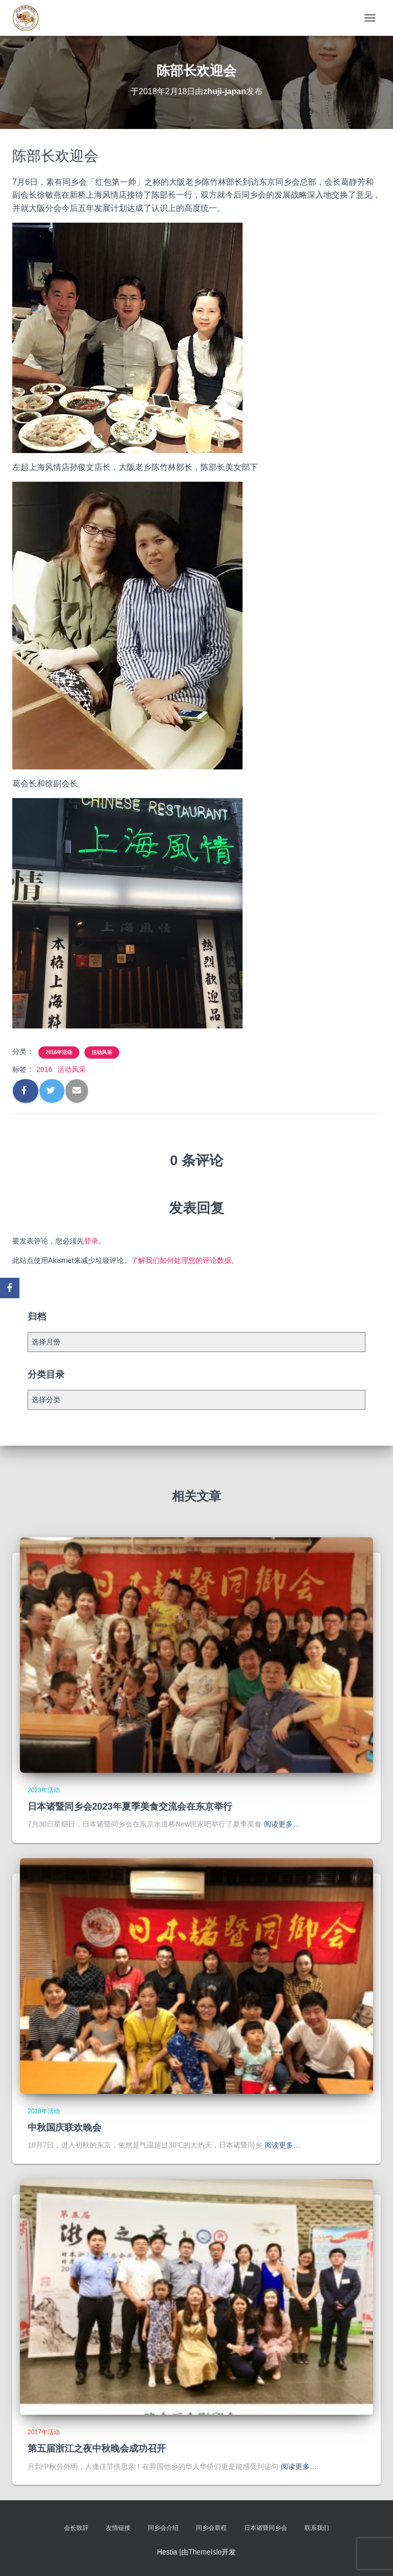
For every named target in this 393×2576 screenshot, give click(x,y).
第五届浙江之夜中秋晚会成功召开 (97, 2448)
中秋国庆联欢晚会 (64, 2127)
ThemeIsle (205, 2552)
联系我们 (316, 2527)
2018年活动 (44, 2111)
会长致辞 (76, 2527)
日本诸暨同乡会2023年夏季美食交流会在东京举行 (130, 1806)
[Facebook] (9, 1288)
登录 (91, 1241)
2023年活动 (44, 1790)
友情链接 (118, 2527)
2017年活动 (44, 2432)
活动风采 (102, 1052)
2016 (44, 1069)
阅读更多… (282, 1824)
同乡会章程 (211, 2527)
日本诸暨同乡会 (265, 2527)
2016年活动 (59, 1052)
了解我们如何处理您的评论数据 (181, 1260)
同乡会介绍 (163, 2527)
